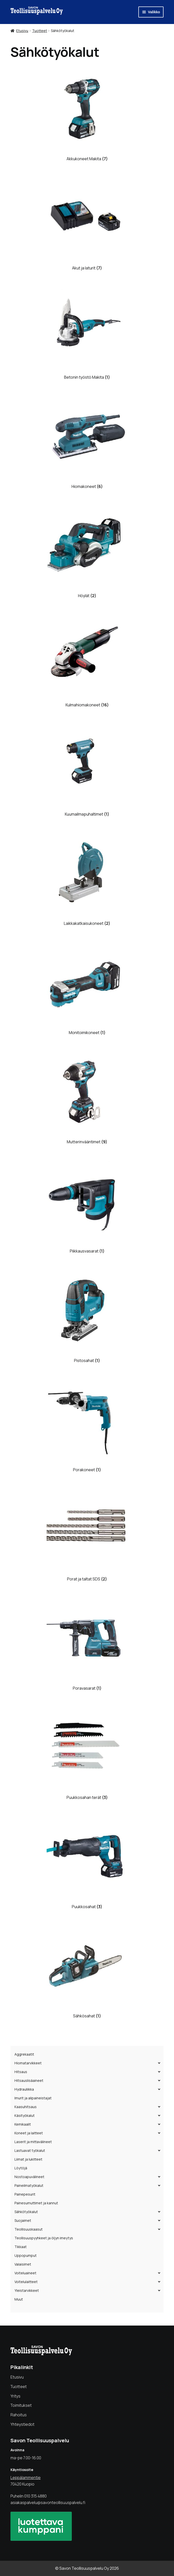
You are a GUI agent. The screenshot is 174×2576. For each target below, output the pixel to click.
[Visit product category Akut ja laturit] (87, 224)
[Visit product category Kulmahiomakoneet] (87, 661)
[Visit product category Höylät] (87, 552)
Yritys (15, 2396)
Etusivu (22, 30)
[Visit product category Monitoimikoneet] (87, 989)
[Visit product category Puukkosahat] (87, 1863)
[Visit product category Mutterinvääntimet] (87, 1098)
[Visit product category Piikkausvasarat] (87, 1208)
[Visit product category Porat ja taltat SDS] (87, 1535)
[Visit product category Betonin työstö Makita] (87, 333)
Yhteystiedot (22, 2424)
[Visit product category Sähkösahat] (87, 1972)
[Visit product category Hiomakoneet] (87, 443)
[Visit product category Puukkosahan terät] (87, 1754)
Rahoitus (18, 2415)
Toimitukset (21, 2405)
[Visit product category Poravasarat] (87, 1644)
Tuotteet (39, 30)
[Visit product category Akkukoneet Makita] (87, 115)
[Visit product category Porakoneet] (87, 1426)
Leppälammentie (25, 2477)
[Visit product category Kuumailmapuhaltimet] (87, 770)
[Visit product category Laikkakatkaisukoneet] (87, 880)
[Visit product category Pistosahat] (87, 1317)
